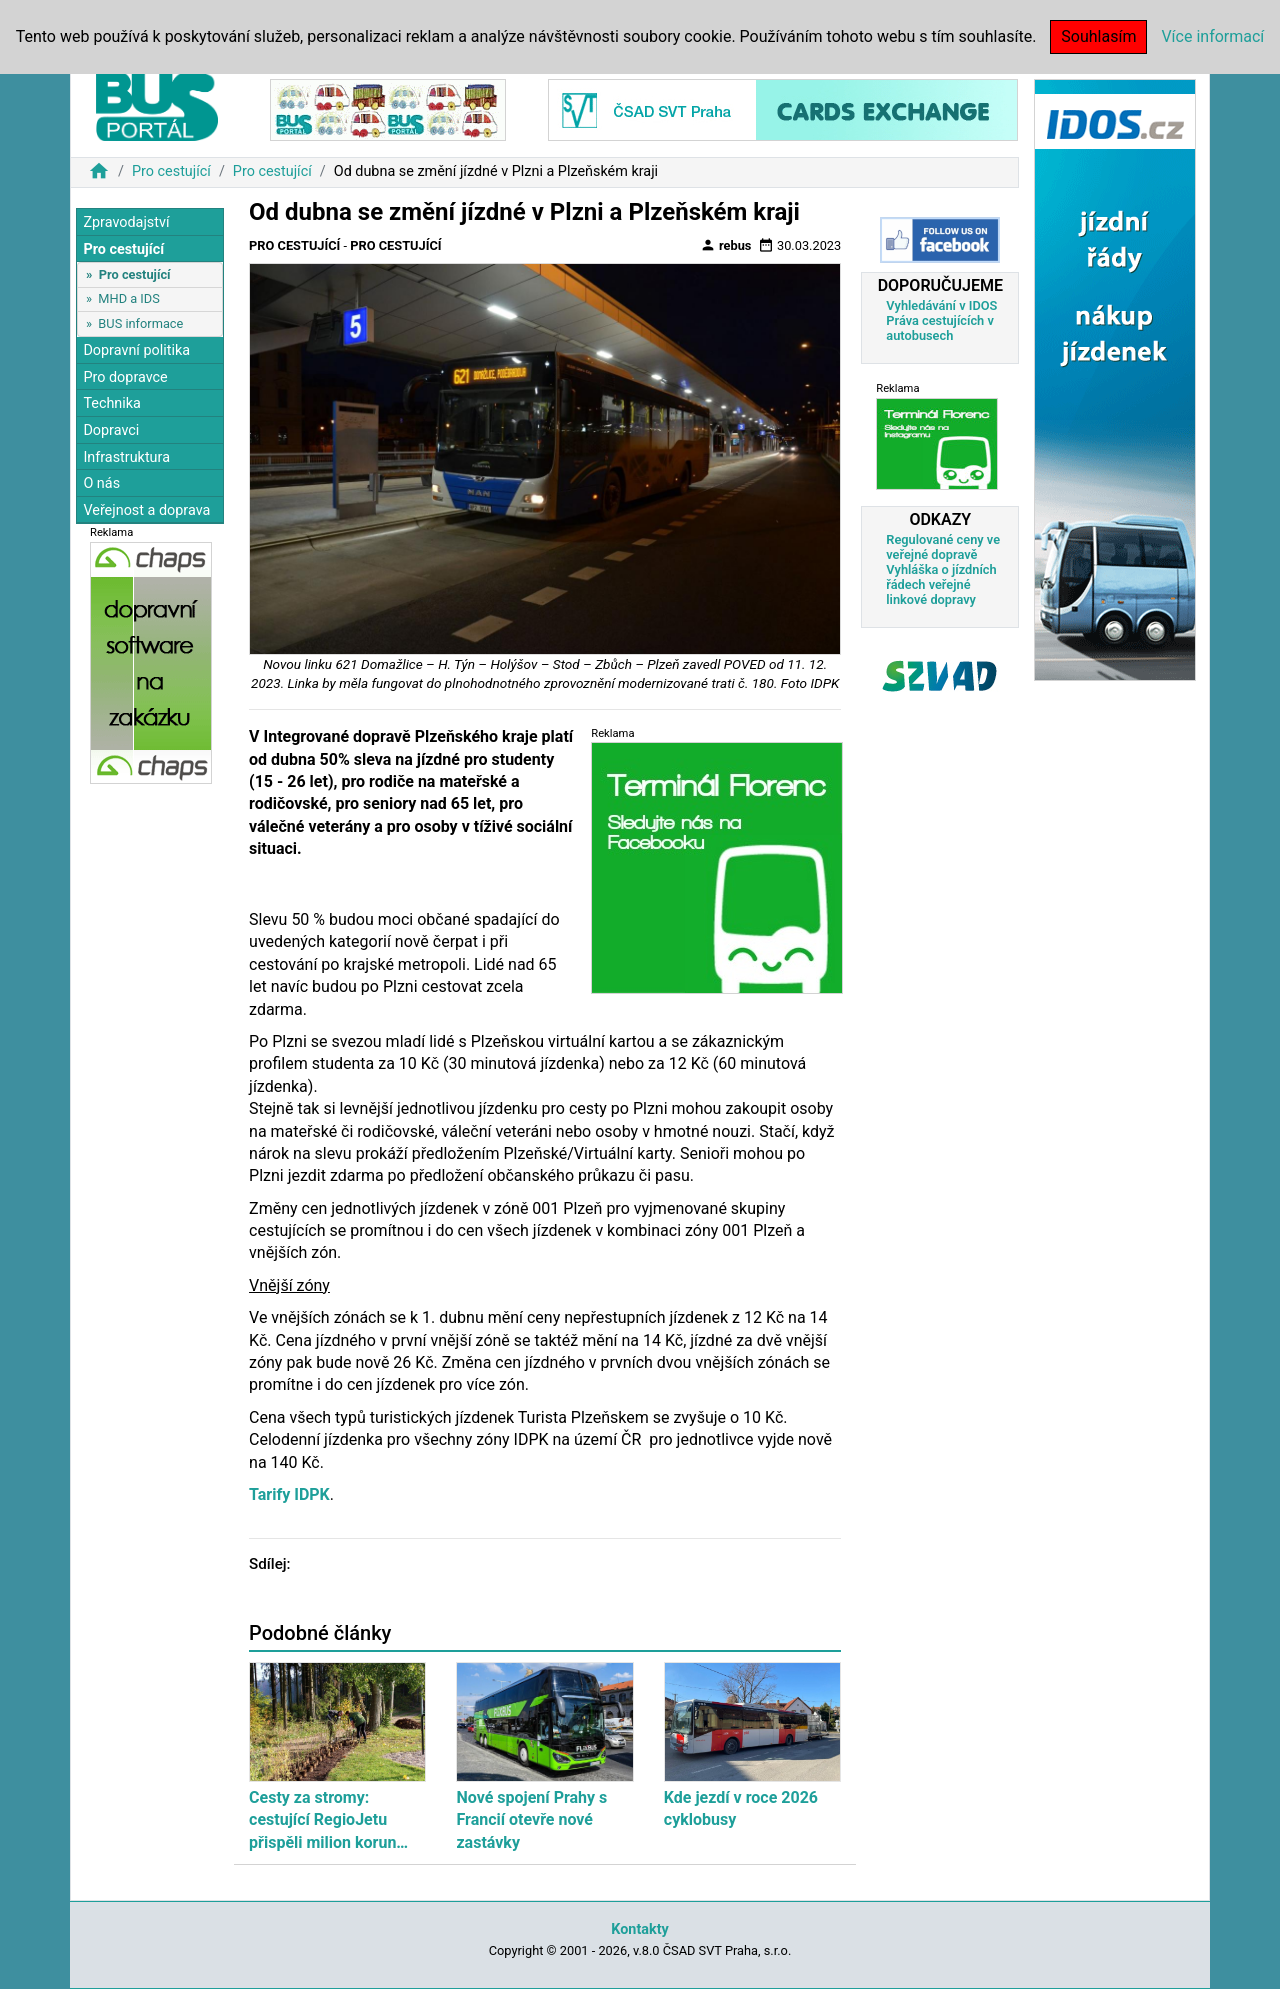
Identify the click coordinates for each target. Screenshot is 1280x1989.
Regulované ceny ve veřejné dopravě (943, 547)
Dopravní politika (136, 350)
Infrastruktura (126, 457)
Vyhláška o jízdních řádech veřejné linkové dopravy (941, 584)
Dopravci (111, 430)
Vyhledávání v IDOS (941, 305)
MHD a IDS (129, 298)
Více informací (1212, 36)
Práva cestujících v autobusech (940, 328)
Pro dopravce (125, 377)
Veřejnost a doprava (146, 510)
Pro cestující (171, 171)
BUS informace (140, 323)
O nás (101, 483)
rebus (726, 245)
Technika (112, 403)
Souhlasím (1098, 36)
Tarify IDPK (289, 1494)
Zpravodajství (126, 222)
